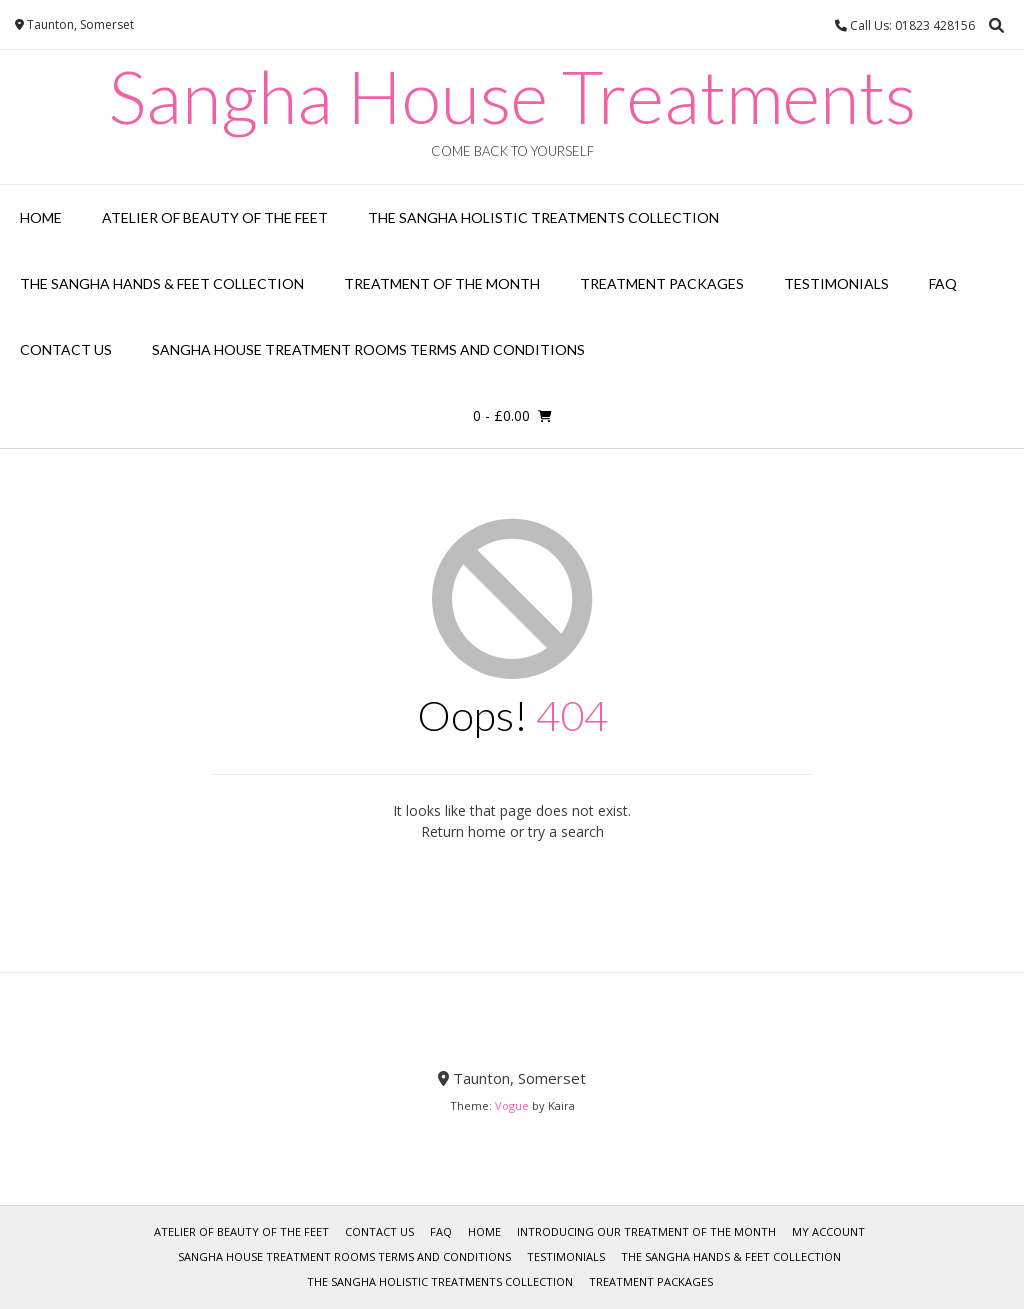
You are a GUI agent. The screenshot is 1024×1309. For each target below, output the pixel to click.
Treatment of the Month (442, 283)
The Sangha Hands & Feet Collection (162, 283)
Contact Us (66, 349)
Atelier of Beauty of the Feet (215, 217)
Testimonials (836, 283)
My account (828, 1231)
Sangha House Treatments (512, 96)
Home (41, 217)
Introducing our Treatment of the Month (646, 1231)
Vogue (512, 1105)
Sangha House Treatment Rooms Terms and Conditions (368, 349)
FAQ (943, 283)
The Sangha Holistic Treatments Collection (543, 217)
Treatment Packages (662, 283)
